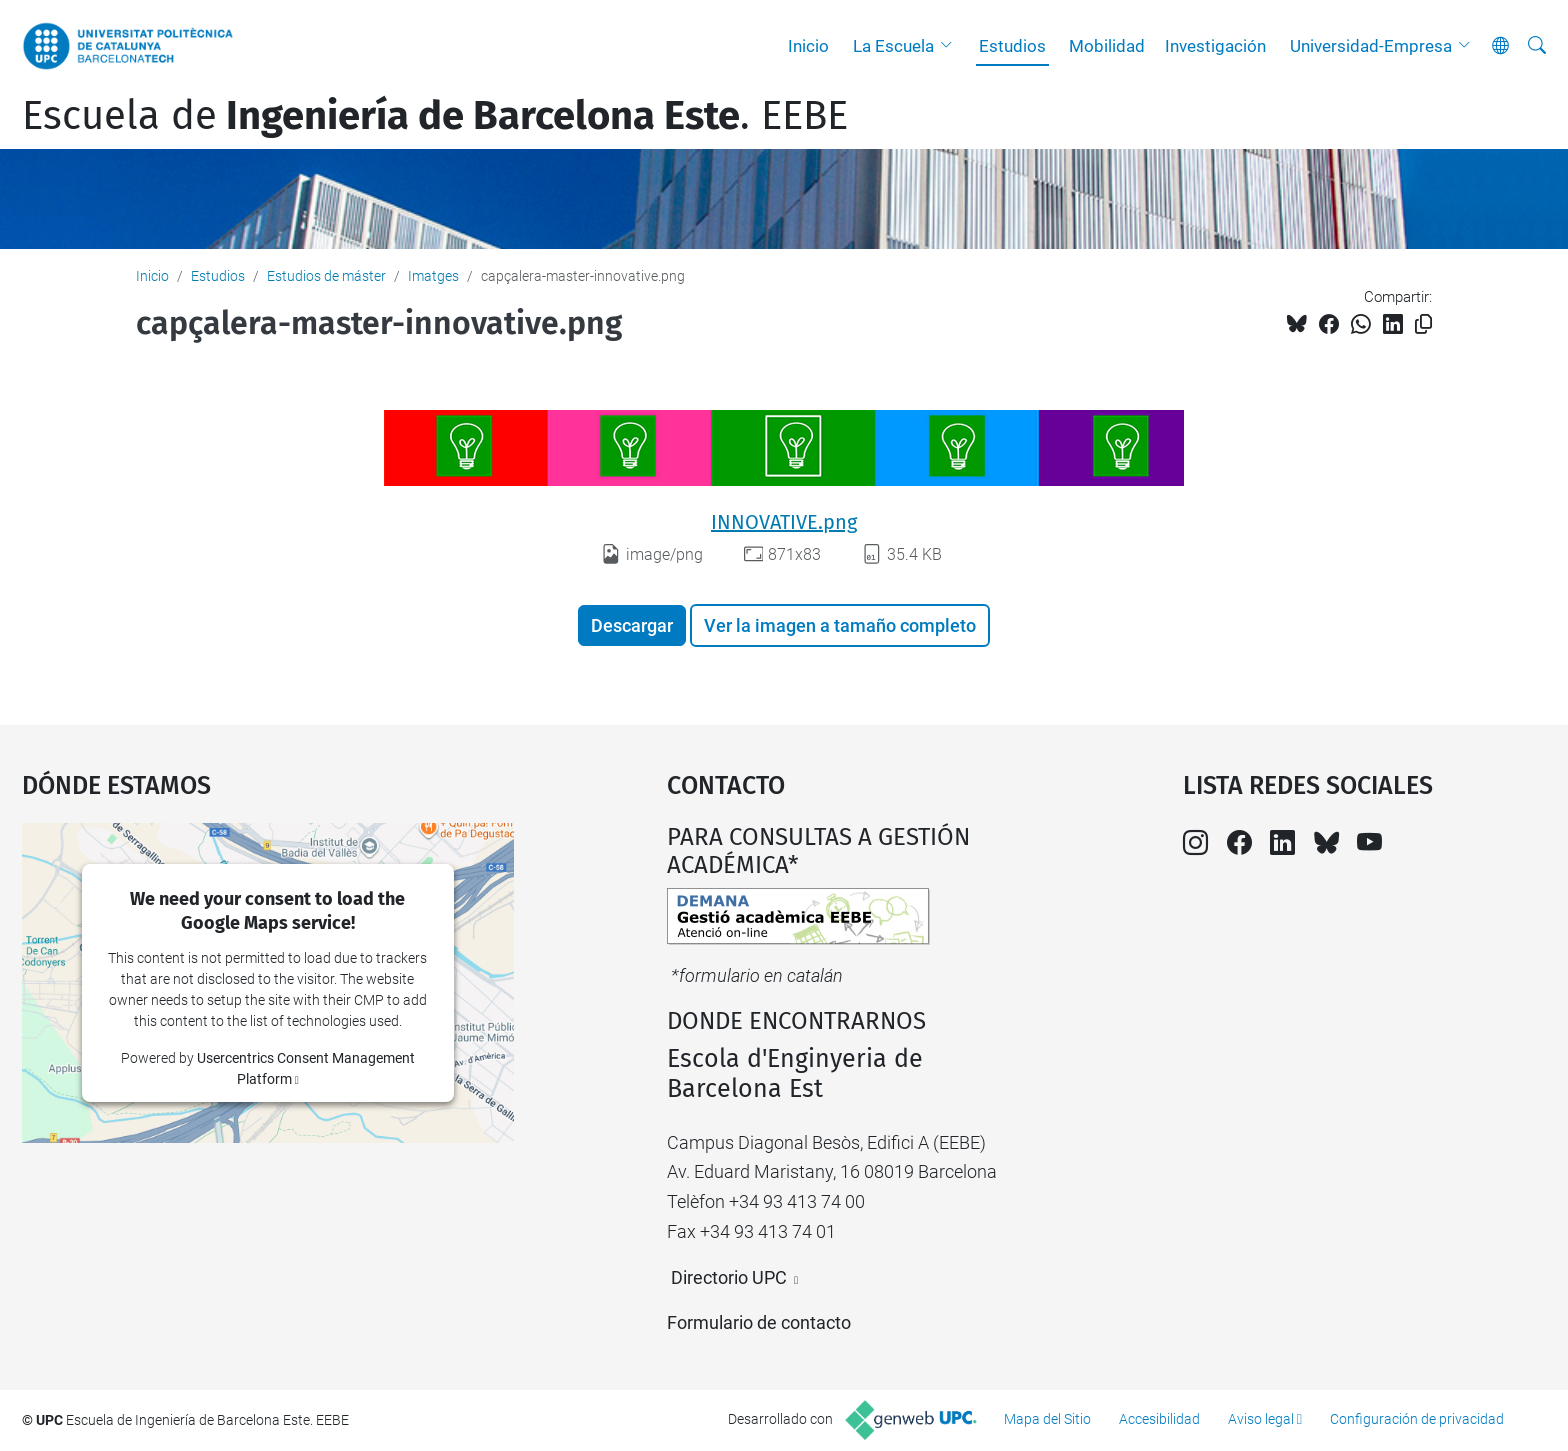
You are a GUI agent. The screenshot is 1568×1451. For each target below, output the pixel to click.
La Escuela (893, 46)
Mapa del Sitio (1047, 1419)
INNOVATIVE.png (784, 522)
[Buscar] (1537, 46)
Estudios (1012, 46)
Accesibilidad (1159, 1419)
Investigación (1215, 46)
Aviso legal (1261, 1419)
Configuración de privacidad (1417, 1419)
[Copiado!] (1423, 324)
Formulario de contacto (759, 1322)
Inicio (808, 46)
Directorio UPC (729, 1277)
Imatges (433, 276)
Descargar (632, 625)
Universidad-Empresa (1371, 46)
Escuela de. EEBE (435, 116)
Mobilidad (1107, 46)
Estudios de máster (326, 276)
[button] (951, 46)
